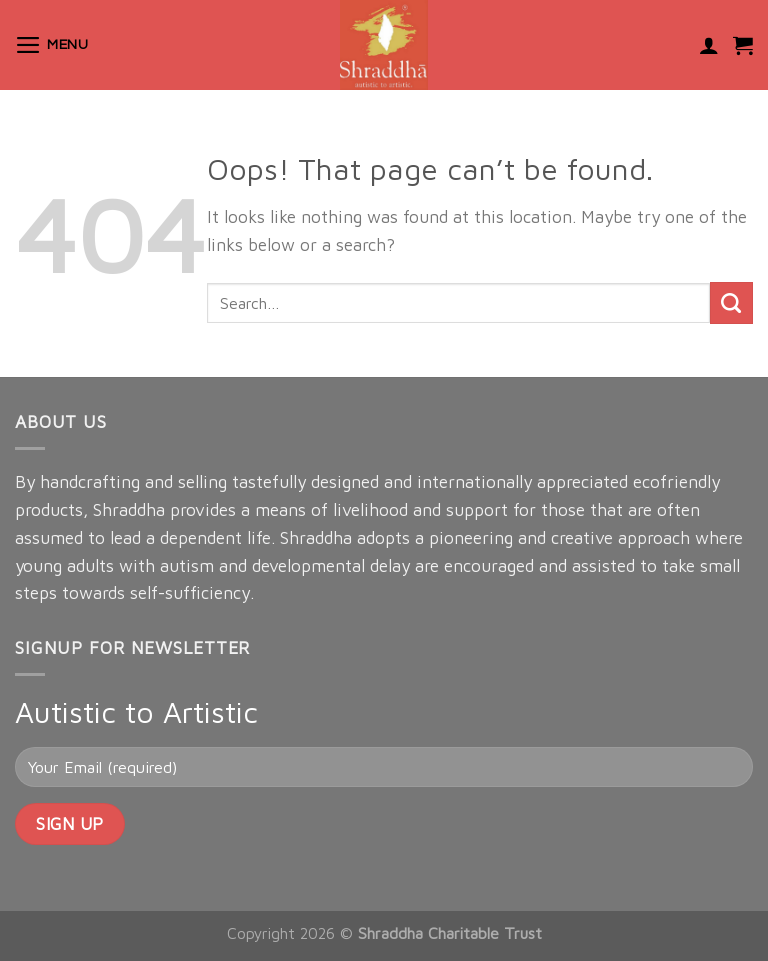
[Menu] (52, 45)
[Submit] (731, 303)
